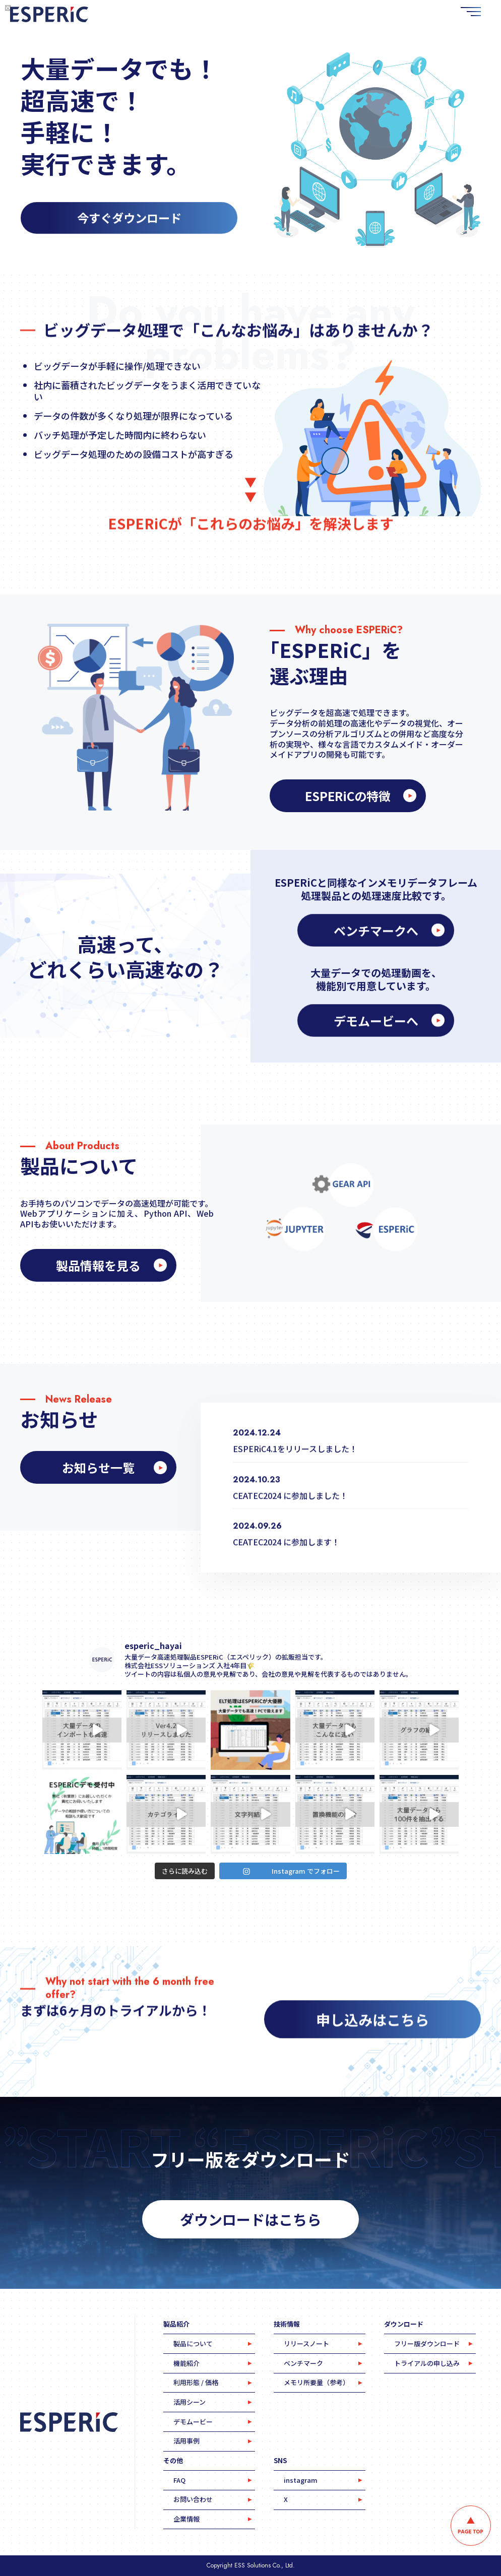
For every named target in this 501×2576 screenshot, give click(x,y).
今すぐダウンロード (129, 223)
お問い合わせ (193, 2499)
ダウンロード (403, 2324)
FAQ (179, 2480)
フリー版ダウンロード (427, 2343)
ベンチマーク (303, 2363)
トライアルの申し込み (427, 2363)
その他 (173, 2460)
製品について (193, 2343)
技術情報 (287, 2324)
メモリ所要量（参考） (316, 2382)
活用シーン (189, 2402)
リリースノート (306, 2343)
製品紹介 (176, 2324)
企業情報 (186, 2519)
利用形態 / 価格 (195, 2382)
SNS (280, 2460)
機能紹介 (186, 2363)
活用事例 (186, 2441)
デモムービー (193, 2421)
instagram (301, 2480)
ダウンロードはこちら (250, 2219)
